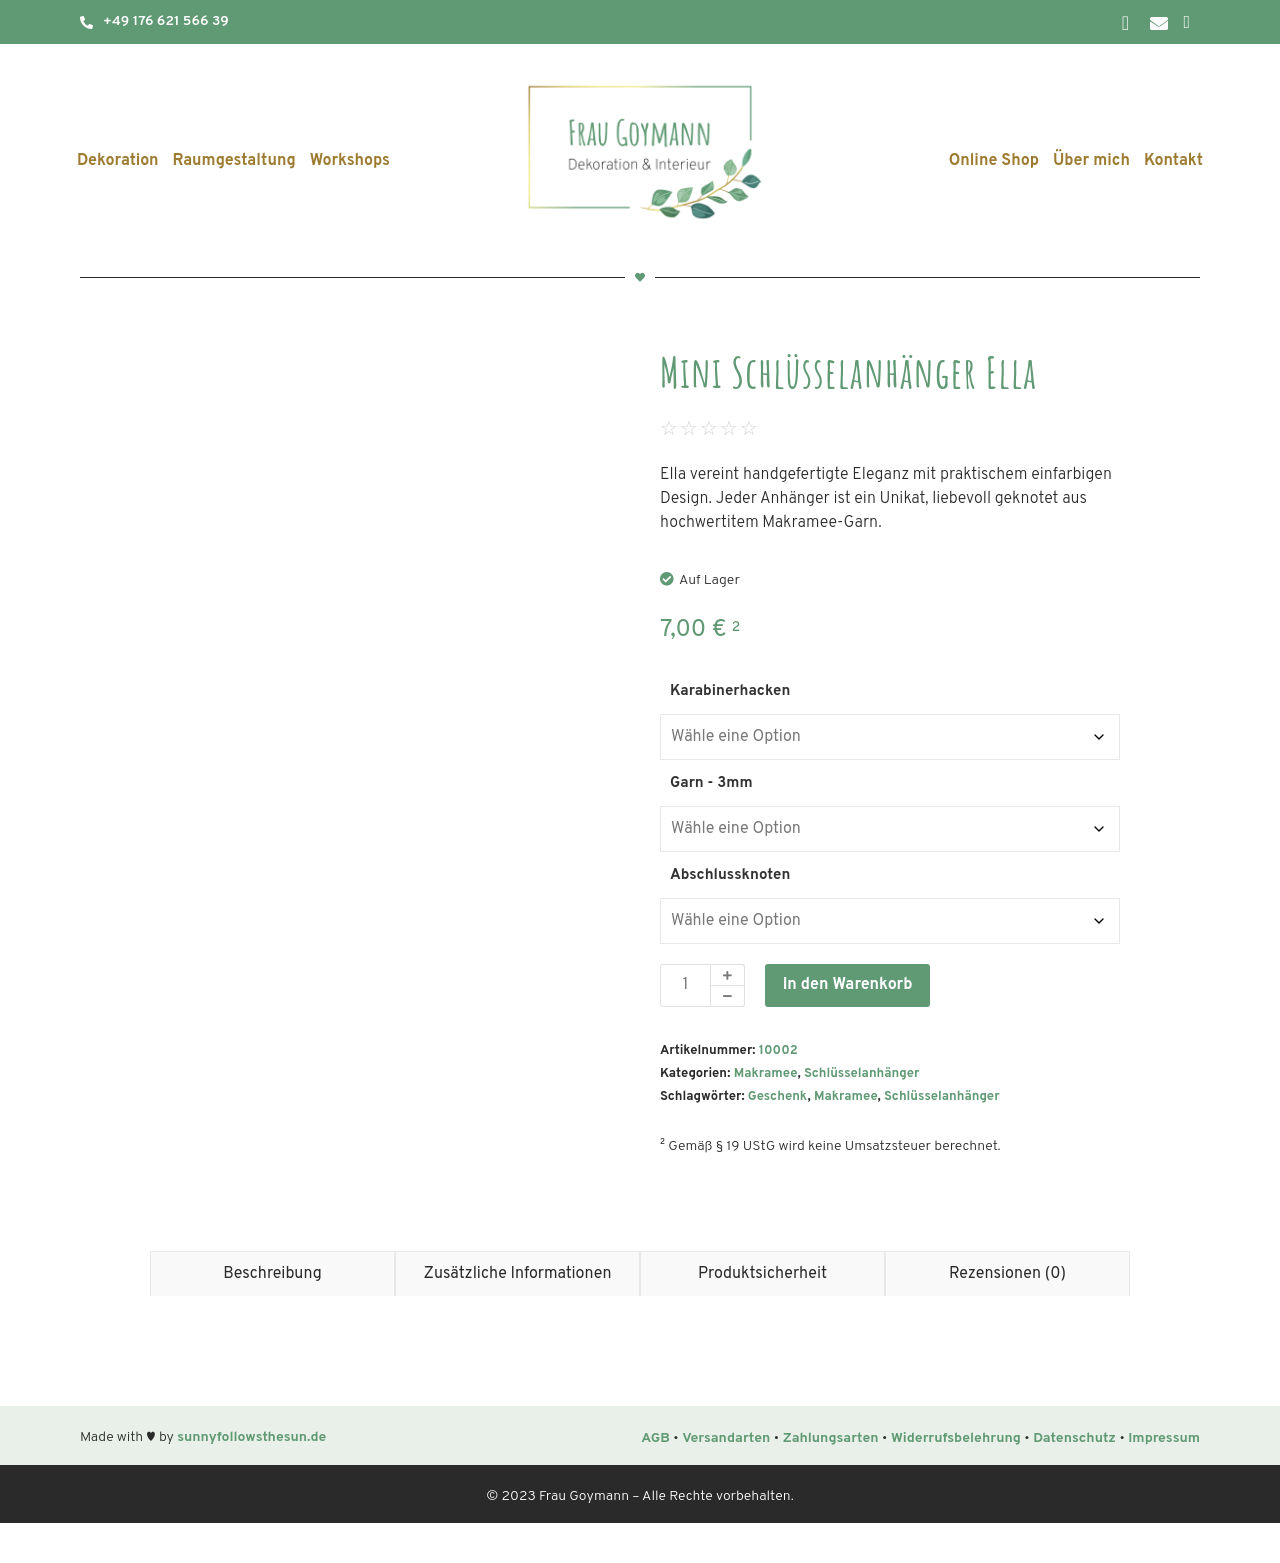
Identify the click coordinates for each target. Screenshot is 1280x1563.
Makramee (766, 1074)
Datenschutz (1074, 1478)
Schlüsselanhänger (861, 1074)
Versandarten (726, 1478)
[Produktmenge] (685, 985)
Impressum (1164, 1478)
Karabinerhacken (730, 691)
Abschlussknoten (730, 875)
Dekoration (118, 161)
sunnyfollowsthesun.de (251, 1477)
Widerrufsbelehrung (956, 1478)
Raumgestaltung (234, 161)
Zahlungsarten (831, 1478)
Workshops (350, 161)
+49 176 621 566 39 (166, 21)
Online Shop (994, 161)
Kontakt (1173, 161)
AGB (655, 1478)
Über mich (1091, 161)
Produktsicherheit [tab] (762, 1314)
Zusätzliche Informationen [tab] (518, 1314)
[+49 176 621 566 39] (86, 22)
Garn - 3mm (711, 783)
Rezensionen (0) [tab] (1007, 1314)
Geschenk (778, 1097)
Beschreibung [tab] (272, 1314)
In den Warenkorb (848, 985)
